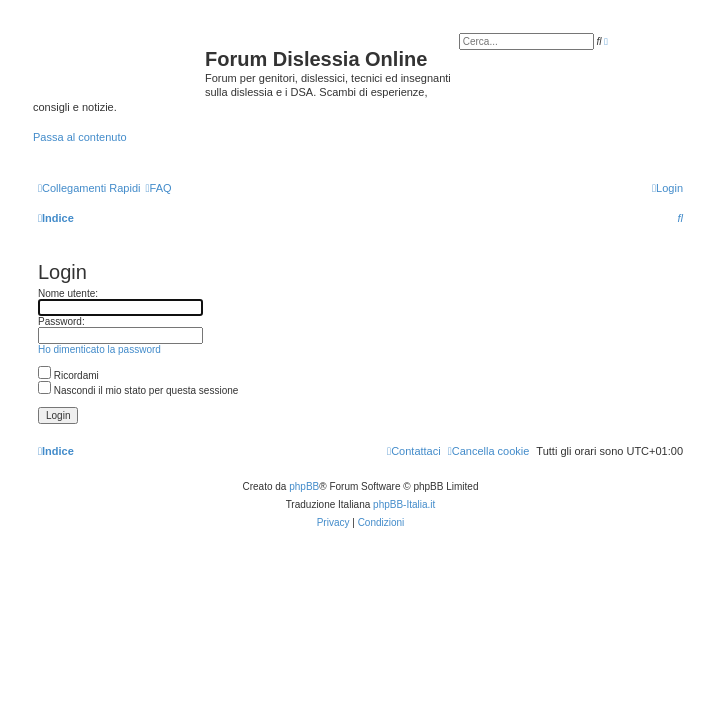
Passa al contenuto (80, 137)
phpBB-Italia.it (404, 504)
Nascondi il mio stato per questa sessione (138, 390)
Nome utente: (68, 293)
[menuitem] (158, 188)
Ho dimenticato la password (99, 349)
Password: (61, 321)
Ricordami (68, 375)
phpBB (304, 486)
